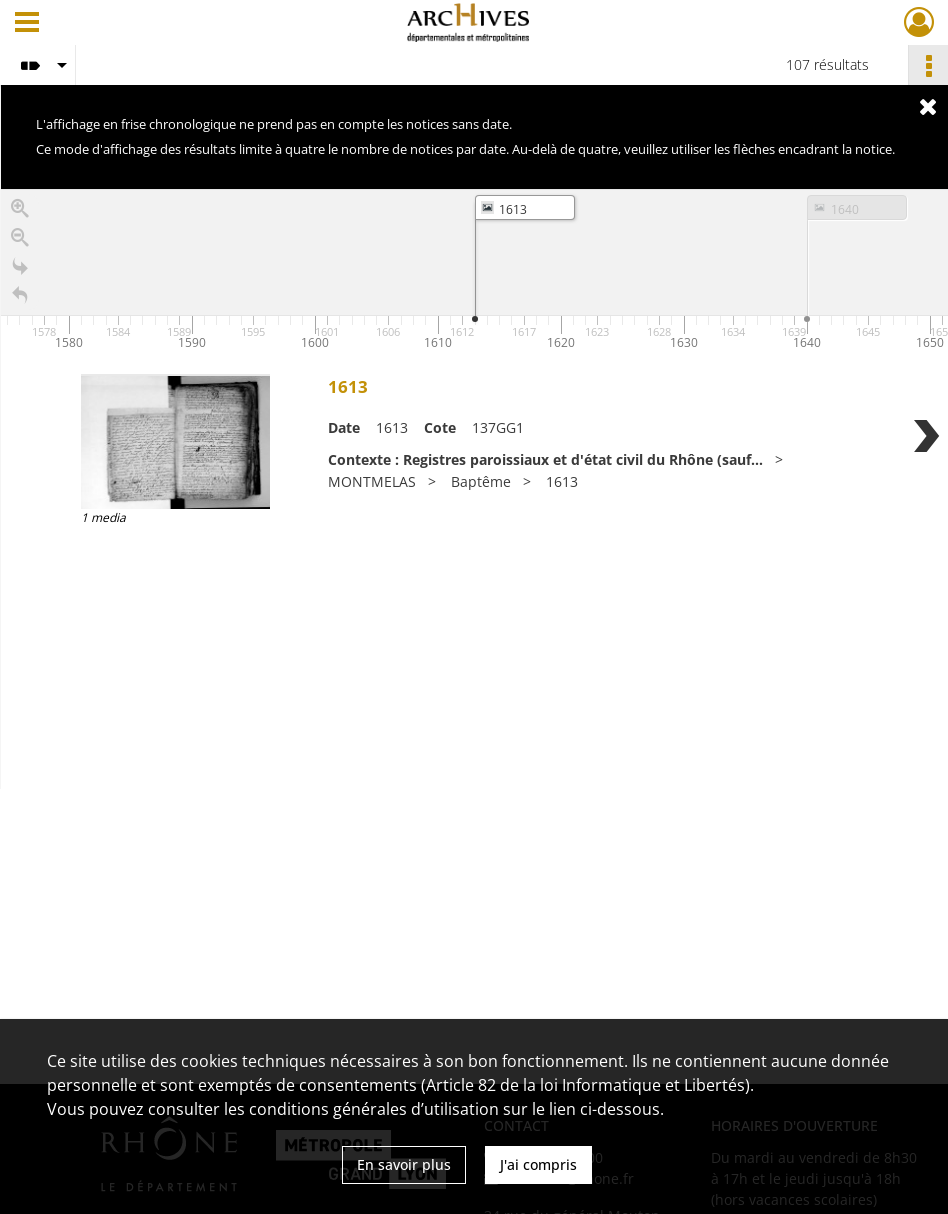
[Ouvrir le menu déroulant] (27, 24)
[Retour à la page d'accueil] (20, 297)
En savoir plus (404, 1164)
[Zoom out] (20, 239)
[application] (474, 272)
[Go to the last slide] (20, 268)
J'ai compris (538, 1164)
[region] (474, 489)
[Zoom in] (20, 210)
